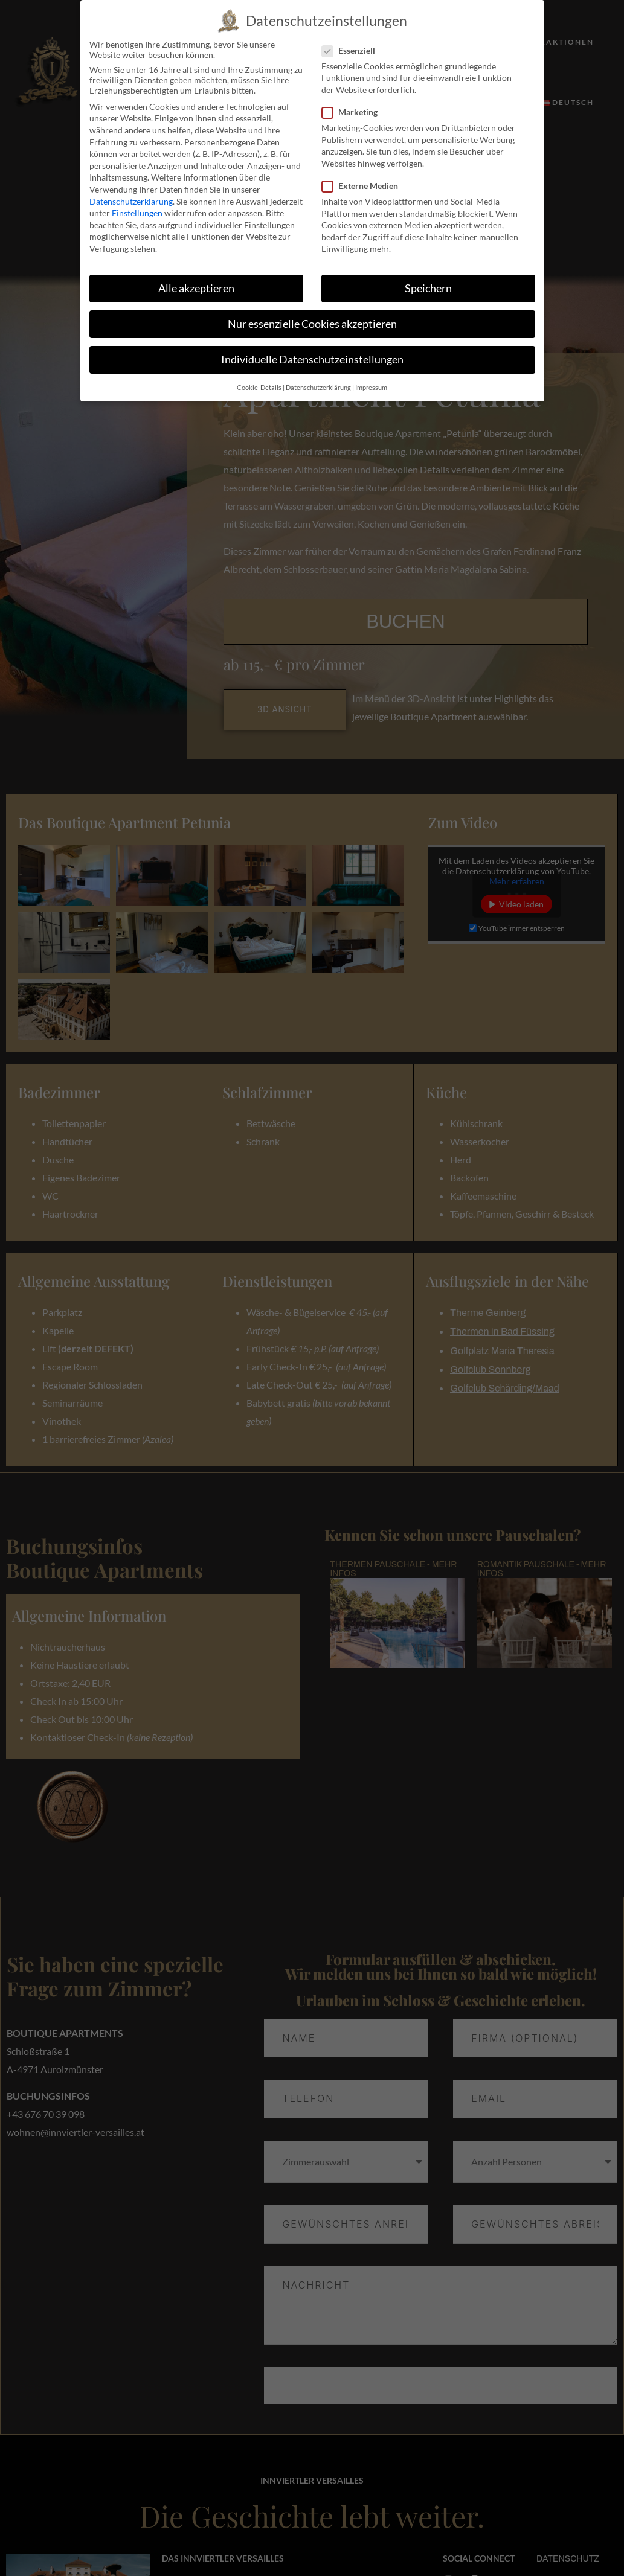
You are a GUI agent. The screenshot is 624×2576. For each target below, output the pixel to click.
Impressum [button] (371, 387)
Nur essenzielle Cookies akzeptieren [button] (312, 324)
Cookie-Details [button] (259, 387)
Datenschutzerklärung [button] (318, 387)
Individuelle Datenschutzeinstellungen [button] (312, 359)
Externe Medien (363, 186)
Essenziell (352, 50)
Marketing (353, 112)
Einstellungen (137, 213)
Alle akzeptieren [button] (196, 288)
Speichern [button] (428, 288)
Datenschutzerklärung (131, 201)
